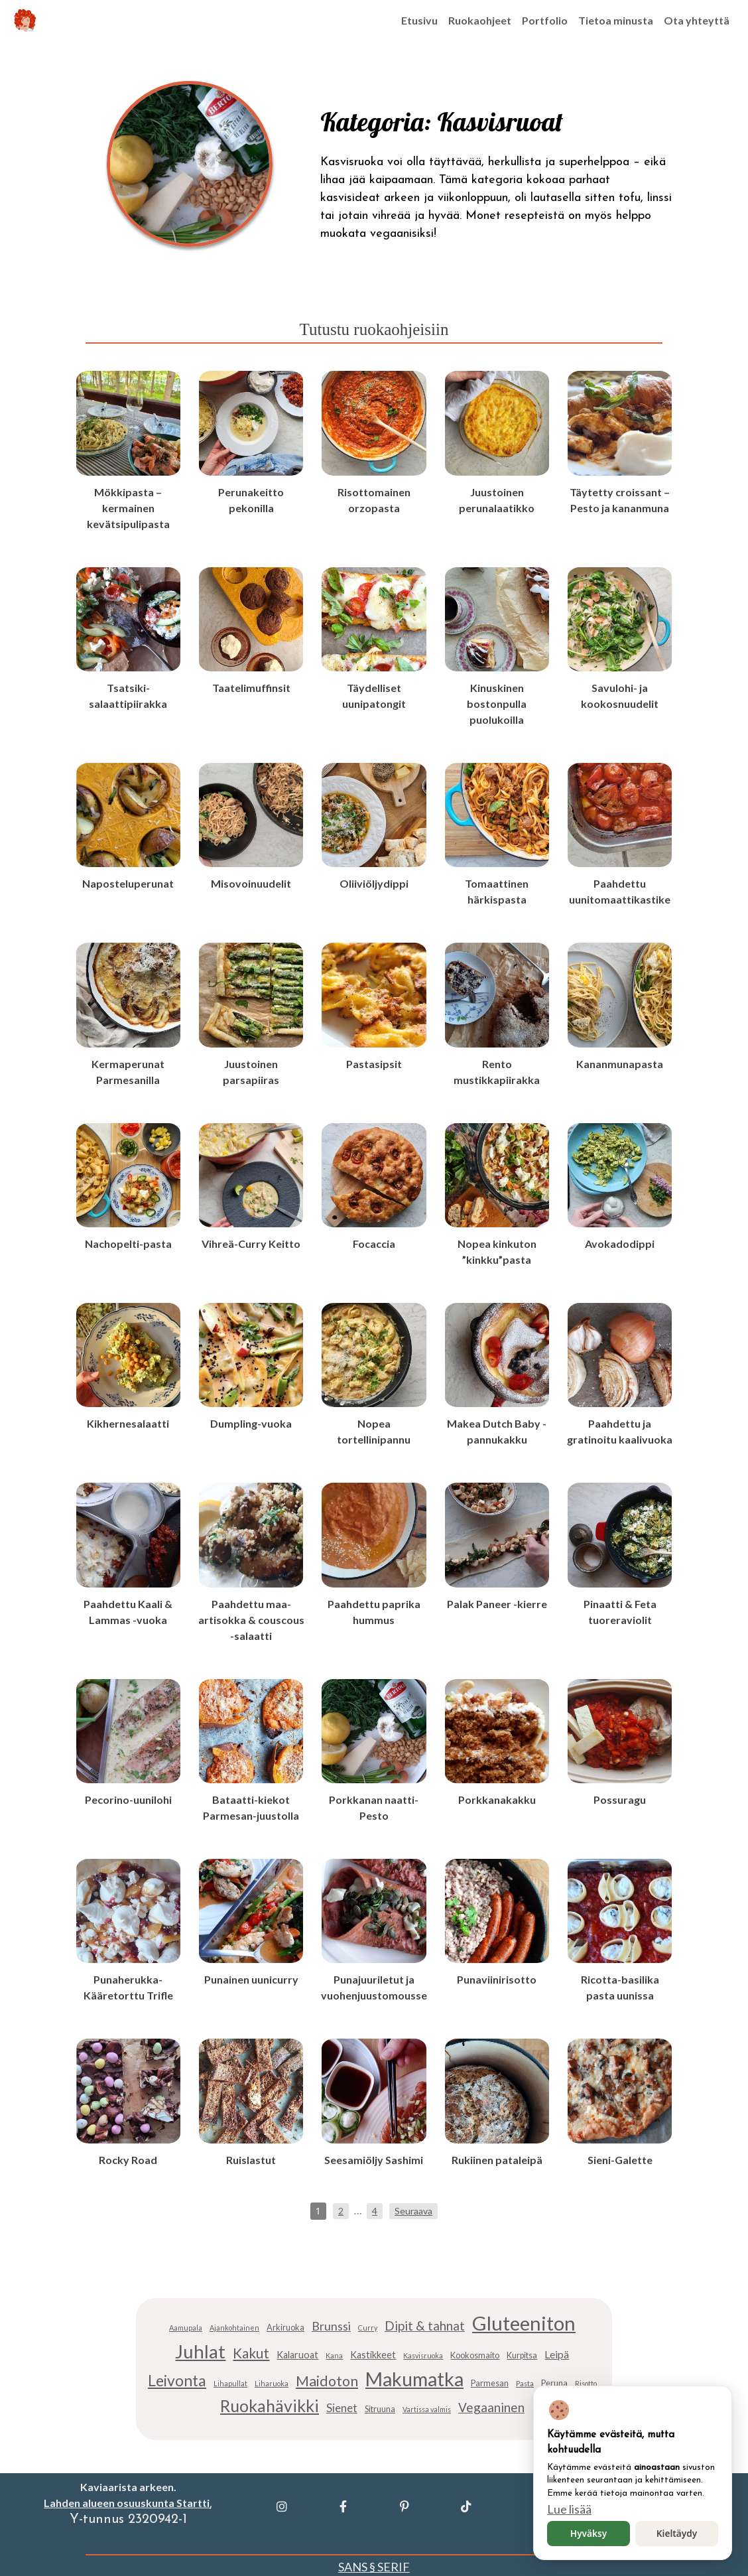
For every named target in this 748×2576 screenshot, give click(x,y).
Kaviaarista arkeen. (128, 2486)
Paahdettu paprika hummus (374, 1611)
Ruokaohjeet (479, 20)
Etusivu (419, 20)
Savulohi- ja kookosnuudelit (619, 695)
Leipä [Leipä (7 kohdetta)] (556, 2354)
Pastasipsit (374, 1063)
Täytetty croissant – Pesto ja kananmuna (620, 500)
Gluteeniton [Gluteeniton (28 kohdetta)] (524, 2323)
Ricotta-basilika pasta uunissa (620, 1987)
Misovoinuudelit (251, 883)
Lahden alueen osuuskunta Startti (127, 2502)
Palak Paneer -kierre (497, 1603)
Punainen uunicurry (251, 1979)
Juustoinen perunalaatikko (496, 500)
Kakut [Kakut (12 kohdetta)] (251, 2353)
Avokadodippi (619, 1243)
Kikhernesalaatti (128, 1423)
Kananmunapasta (619, 1063)
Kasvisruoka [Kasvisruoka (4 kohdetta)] (423, 2355)
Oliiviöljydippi (374, 883)
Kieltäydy (676, 2533)
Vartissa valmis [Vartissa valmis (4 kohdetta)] (427, 2409)
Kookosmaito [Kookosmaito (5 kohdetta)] (474, 2355)
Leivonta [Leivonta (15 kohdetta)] (177, 2380)
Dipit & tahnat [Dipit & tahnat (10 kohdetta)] (425, 2325)
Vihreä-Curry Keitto (251, 1243)
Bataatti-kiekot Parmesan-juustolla (251, 1807)
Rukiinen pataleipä (497, 2159)
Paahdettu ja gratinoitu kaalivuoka (619, 1431)
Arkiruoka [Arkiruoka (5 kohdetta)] (285, 2328)
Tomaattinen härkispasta (497, 891)
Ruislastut (251, 2159)
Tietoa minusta (615, 20)
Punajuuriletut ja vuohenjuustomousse (374, 1987)
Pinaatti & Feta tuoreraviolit (620, 1611)
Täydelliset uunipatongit (374, 695)
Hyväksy (588, 2533)
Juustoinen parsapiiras (251, 1071)
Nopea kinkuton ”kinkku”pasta (497, 1251)
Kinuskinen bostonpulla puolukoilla (497, 703)
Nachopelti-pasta (128, 1243)
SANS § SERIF (374, 2566)
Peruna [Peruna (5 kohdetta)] (554, 2383)
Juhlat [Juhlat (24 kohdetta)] (200, 2351)
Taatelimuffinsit (251, 687)
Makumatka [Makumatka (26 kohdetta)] (414, 2379)
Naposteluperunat (128, 883)
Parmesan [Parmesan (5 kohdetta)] (490, 2383)
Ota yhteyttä (696, 20)
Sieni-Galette (620, 2159)
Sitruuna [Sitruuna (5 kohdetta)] (380, 2409)
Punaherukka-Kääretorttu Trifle (128, 1987)
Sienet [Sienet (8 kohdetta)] (341, 2408)
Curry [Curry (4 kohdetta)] (367, 2327)
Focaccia (374, 1243)
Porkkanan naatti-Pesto (373, 1807)
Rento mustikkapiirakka (497, 1071)
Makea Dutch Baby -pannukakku (496, 1431)
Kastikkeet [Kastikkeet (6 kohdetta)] (373, 2354)
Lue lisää (569, 2509)
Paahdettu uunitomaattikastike (619, 891)
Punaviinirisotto (496, 1979)
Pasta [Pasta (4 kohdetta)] (525, 2383)
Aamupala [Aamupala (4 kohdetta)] (185, 2327)
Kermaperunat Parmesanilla (128, 1071)
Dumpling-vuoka (251, 1423)
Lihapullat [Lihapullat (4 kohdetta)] (230, 2383)
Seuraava (413, 2210)
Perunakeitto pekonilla (251, 500)
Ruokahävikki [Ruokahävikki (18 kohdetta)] (269, 2405)
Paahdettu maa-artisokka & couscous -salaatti (251, 1619)
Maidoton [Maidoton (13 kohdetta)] (327, 2381)
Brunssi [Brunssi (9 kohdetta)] (331, 2326)
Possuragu (619, 1799)
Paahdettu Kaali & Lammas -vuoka (128, 1611)
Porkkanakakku (497, 1799)
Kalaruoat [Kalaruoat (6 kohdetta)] (297, 2354)
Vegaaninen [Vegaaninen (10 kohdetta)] (491, 2407)
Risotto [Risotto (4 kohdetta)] (586, 2383)
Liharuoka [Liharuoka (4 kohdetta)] (271, 2383)
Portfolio (545, 20)
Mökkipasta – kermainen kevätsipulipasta (128, 508)
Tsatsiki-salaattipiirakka (128, 695)
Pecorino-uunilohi (128, 1799)
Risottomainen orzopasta (374, 500)
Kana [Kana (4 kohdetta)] (334, 2355)
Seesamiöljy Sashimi (373, 2159)
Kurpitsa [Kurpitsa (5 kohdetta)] (522, 2355)
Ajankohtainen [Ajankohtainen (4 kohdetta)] (234, 2327)
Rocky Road (128, 2159)
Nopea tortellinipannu (373, 1431)
